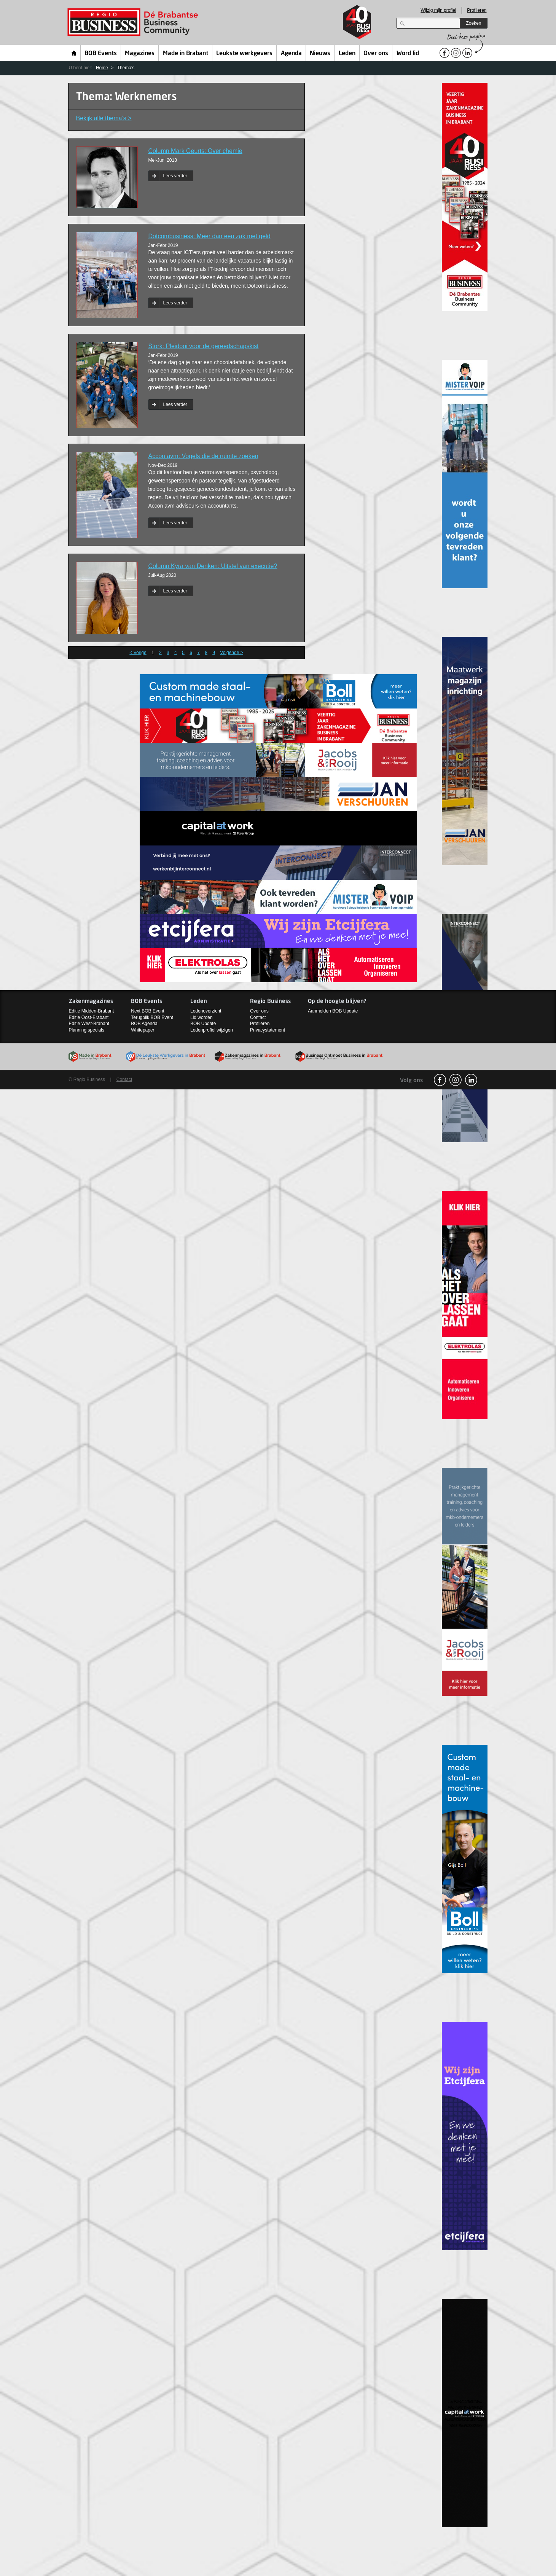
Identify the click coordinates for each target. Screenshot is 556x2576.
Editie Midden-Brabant (91, 1011)
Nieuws (320, 54)
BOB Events (100, 54)
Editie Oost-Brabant (89, 1017)
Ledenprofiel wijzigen (211, 1030)
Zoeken (473, 23)
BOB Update (203, 1023)
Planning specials (86, 1030)
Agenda (291, 54)
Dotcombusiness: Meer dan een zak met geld (209, 236)
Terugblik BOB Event (152, 1017)
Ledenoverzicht (205, 1011)
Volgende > (231, 652)
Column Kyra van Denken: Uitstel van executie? (212, 566)
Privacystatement (267, 1030)
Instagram (455, 1080)
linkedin (471, 1080)
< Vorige (137, 652)
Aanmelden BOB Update (333, 1011)
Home (74, 53)
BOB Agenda (144, 1023)
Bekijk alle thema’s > (104, 118)
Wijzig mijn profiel (438, 10)
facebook (440, 1080)
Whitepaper (142, 1030)
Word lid (408, 54)
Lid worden (201, 1017)
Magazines (140, 54)
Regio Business (134, 22)
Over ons (375, 54)
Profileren (476, 10)
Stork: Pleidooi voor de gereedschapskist (203, 346)
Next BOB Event (147, 1011)
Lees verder (175, 175)
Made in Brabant (185, 54)
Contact (258, 1017)
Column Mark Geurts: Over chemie (195, 151)
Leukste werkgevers (244, 54)
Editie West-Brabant (89, 1023)
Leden (347, 54)
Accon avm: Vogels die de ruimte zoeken (203, 456)
